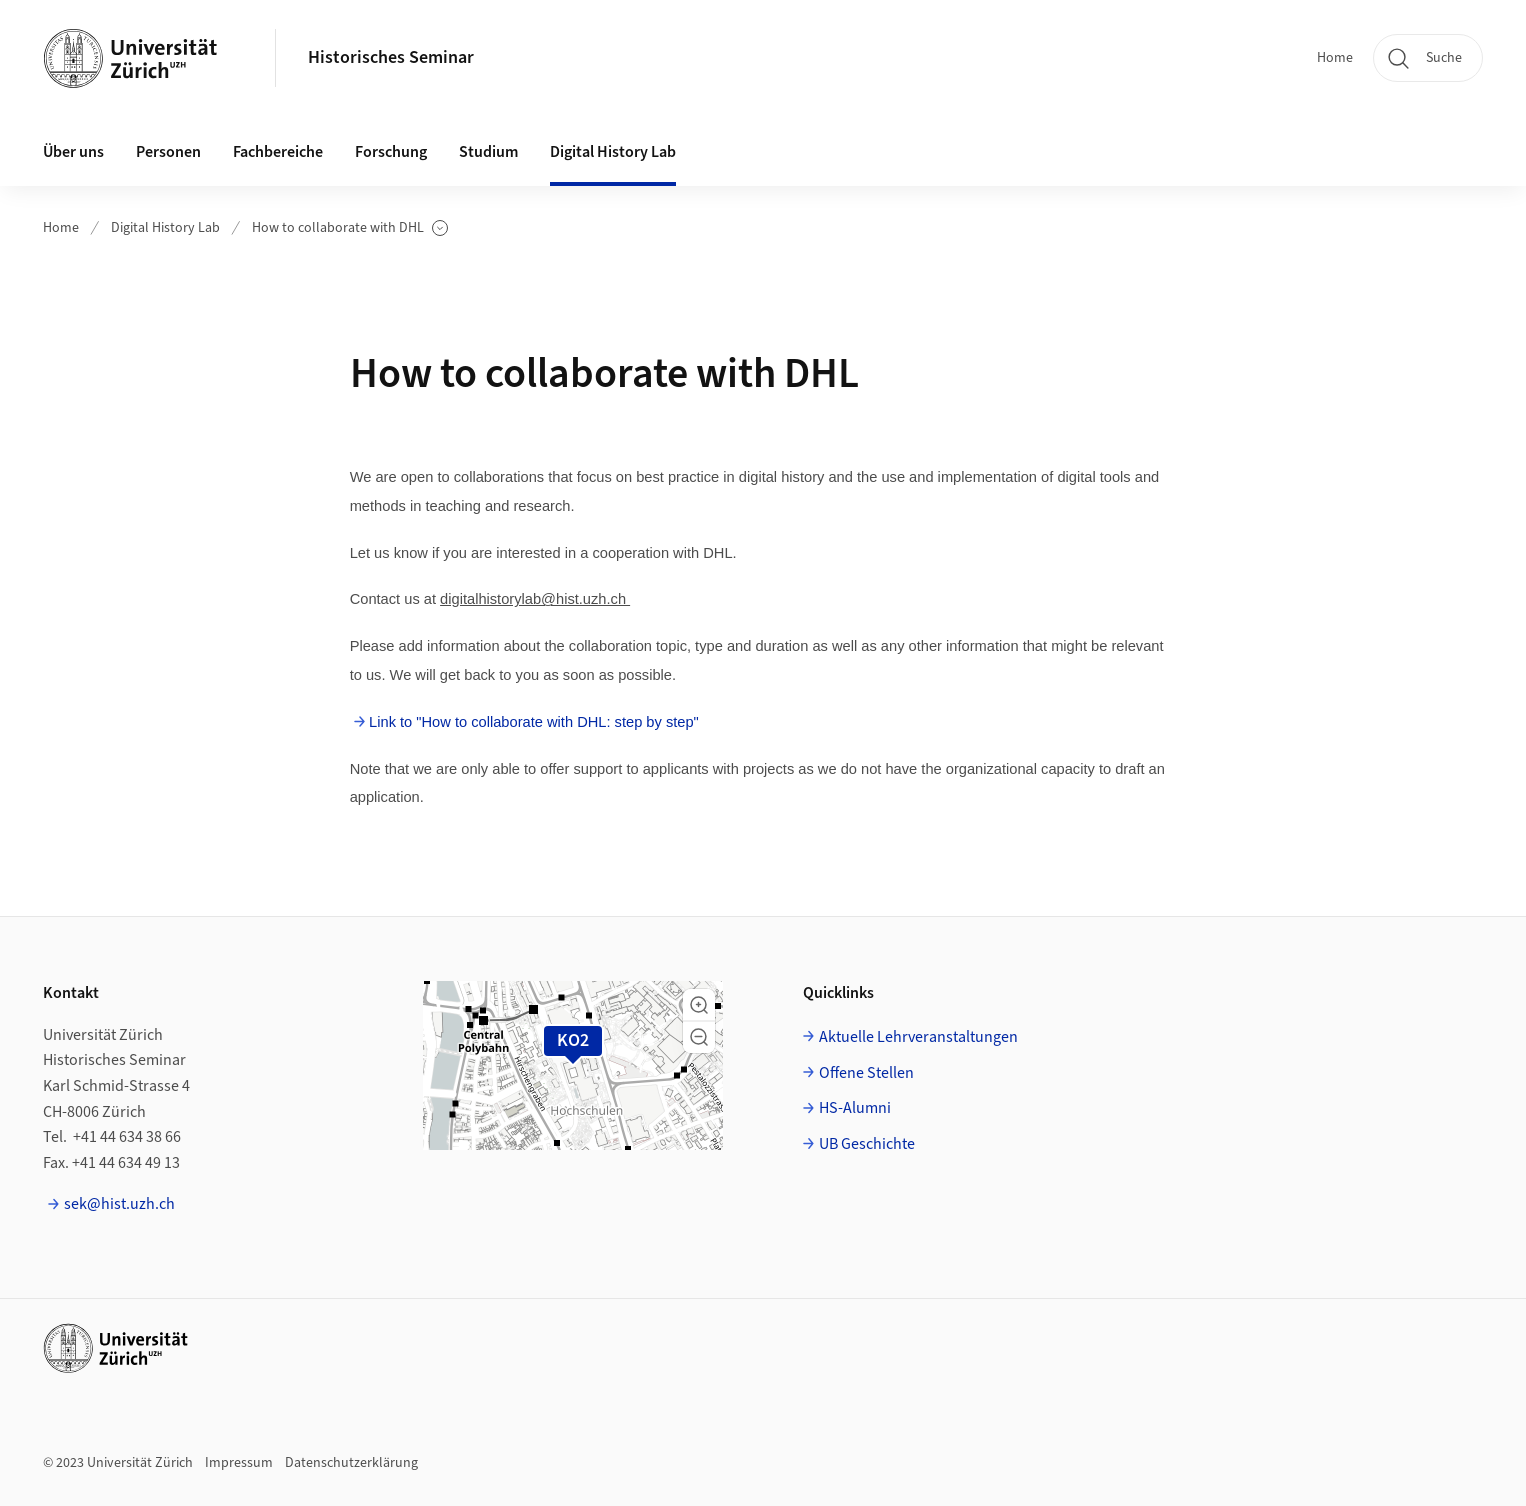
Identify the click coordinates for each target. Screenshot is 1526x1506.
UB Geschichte (867, 1144)
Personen (168, 152)
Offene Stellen (866, 1073)
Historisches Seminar (391, 57)
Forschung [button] (391, 152)
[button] (699, 1005)
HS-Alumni (855, 1108)
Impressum (239, 1463)
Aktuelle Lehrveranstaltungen (918, 1037)
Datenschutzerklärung (351, 1463)
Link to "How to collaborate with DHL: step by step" (534, 722)
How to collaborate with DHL (350, 228)
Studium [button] (488, 152)
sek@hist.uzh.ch (119, 1204)
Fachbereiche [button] (278, 152)
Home (1335, 58)
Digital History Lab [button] (613, 152)
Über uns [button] (73, 152)
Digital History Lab (165, 228)
